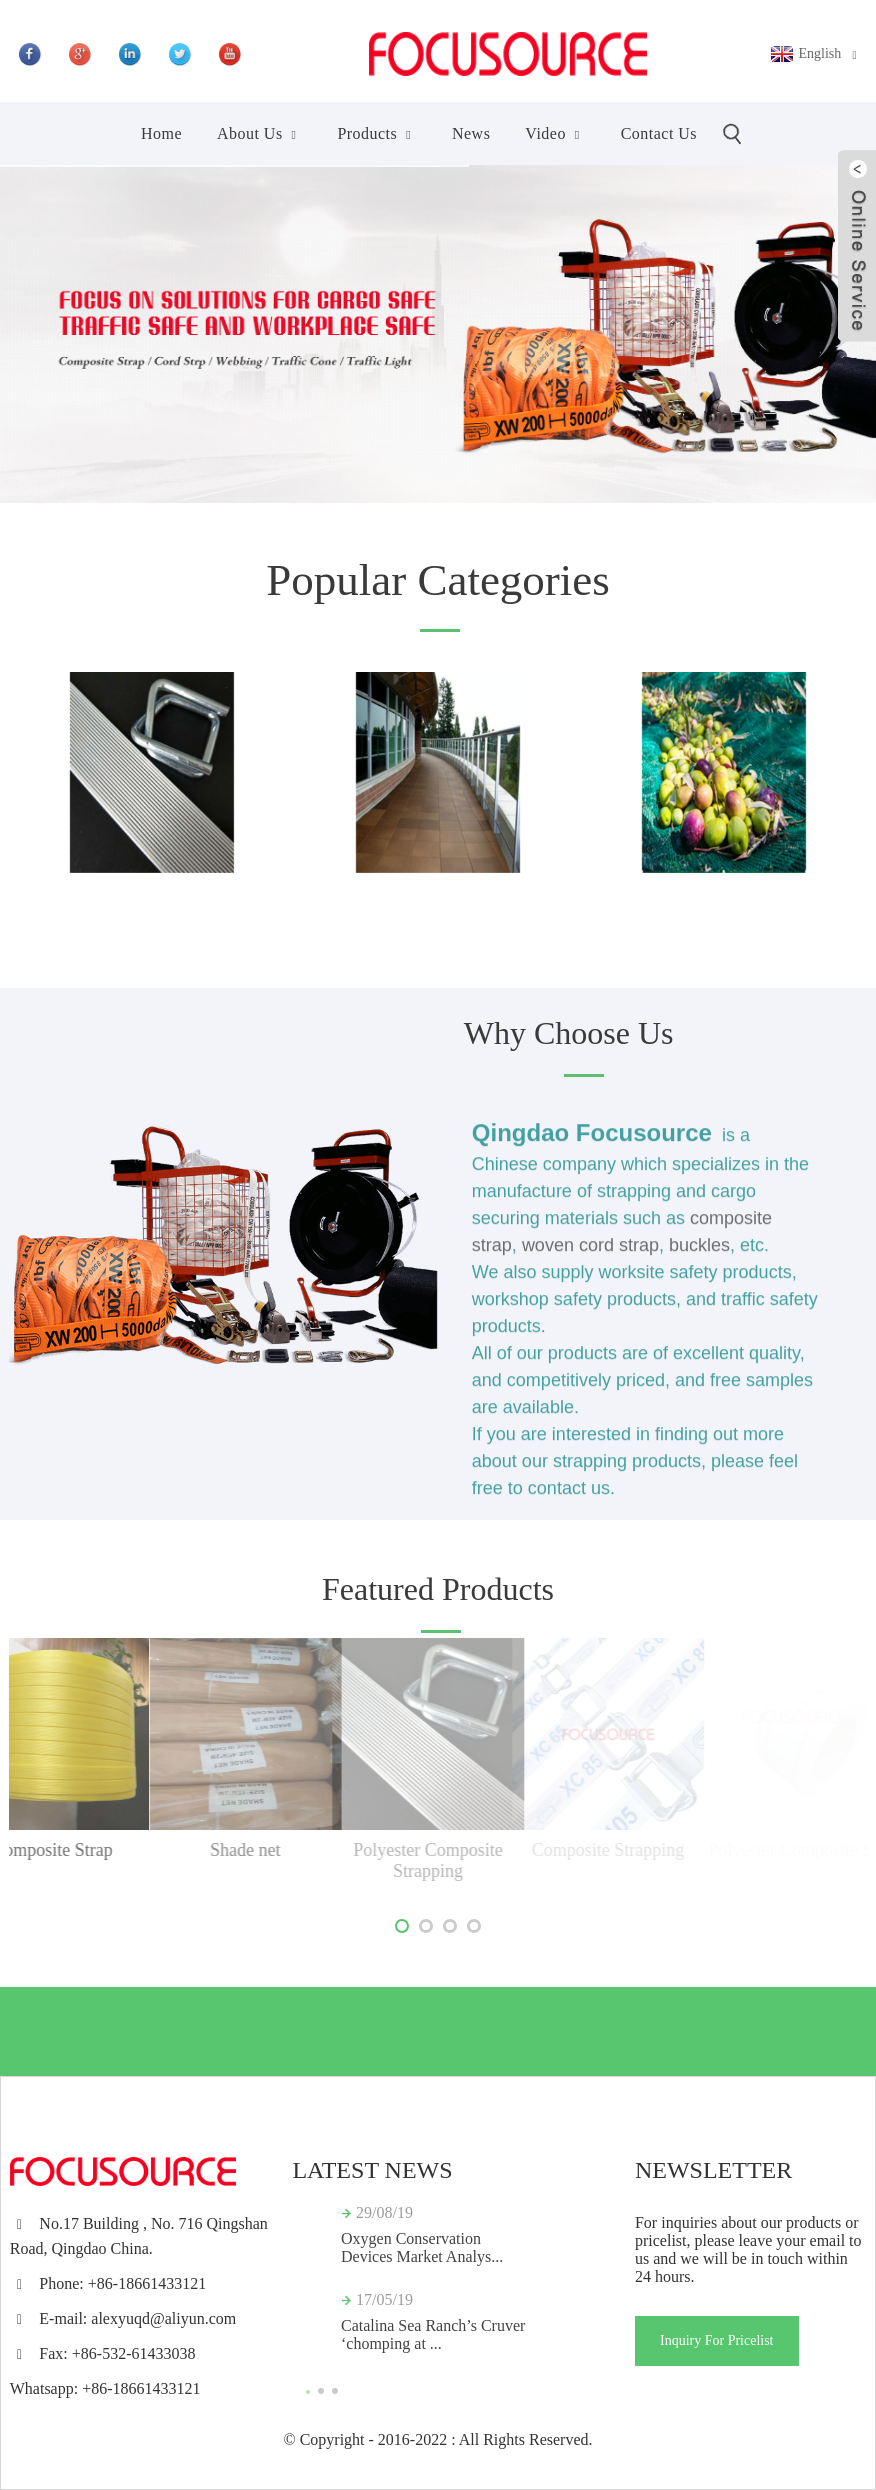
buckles (699, 1254)
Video (555, 133)
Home (161, 133)
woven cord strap (590, 1254)
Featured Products (438, 1589)
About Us (259, 133)
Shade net (177, 1850)
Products (377, 133)
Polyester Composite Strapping (367, 1860)
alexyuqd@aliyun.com (163, 2318)
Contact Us (659, 133)
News (471, 133)
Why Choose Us (569, 1033)
